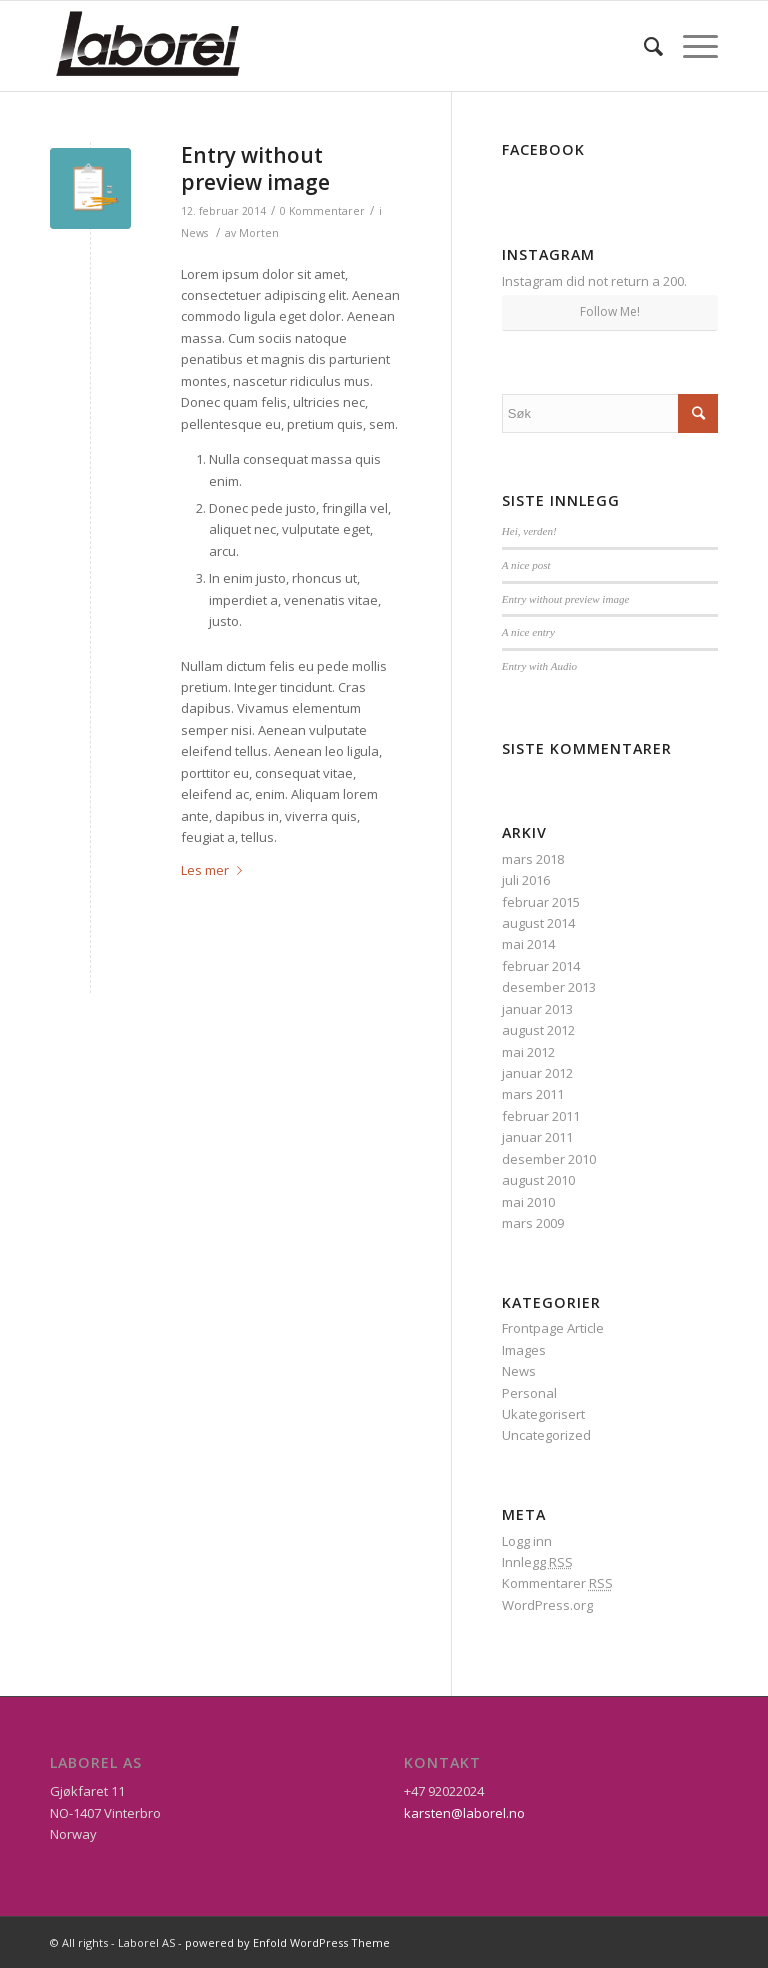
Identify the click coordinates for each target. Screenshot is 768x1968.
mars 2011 (533, 1094)
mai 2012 (528, 1052)
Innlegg (537, 1562)
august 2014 (538, 923)
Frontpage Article (553, 1328)
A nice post (526, 565)
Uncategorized (546, 1435)
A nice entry (528, 632)
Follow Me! (610, 311)
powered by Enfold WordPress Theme (287, 1942)
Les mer (215, 870)
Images (524, 1350)
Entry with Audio (539, 666)
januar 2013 (537, 1009)
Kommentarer (557, 1583)
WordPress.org (547, 1605)
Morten (259, 233)
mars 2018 (533, 859)
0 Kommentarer (322, 211)
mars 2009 (533, 1223)
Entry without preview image (255, 168)
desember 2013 (549, 987)
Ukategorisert (543, 1414)
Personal (529, 1393)
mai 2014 (528, 944)
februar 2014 (541, 966)
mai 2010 (528, 1202)
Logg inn (527, 1541)
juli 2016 (526, 880)
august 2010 (538, 1180)
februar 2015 (541, 902)
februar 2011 (541, 1116)
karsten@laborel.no (464, 1813)
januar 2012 (537, 1073)
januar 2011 (537, 1137)
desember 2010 (549, 1159)
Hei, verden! (529, 531)
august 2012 (538, 1030)
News (194, 233)
